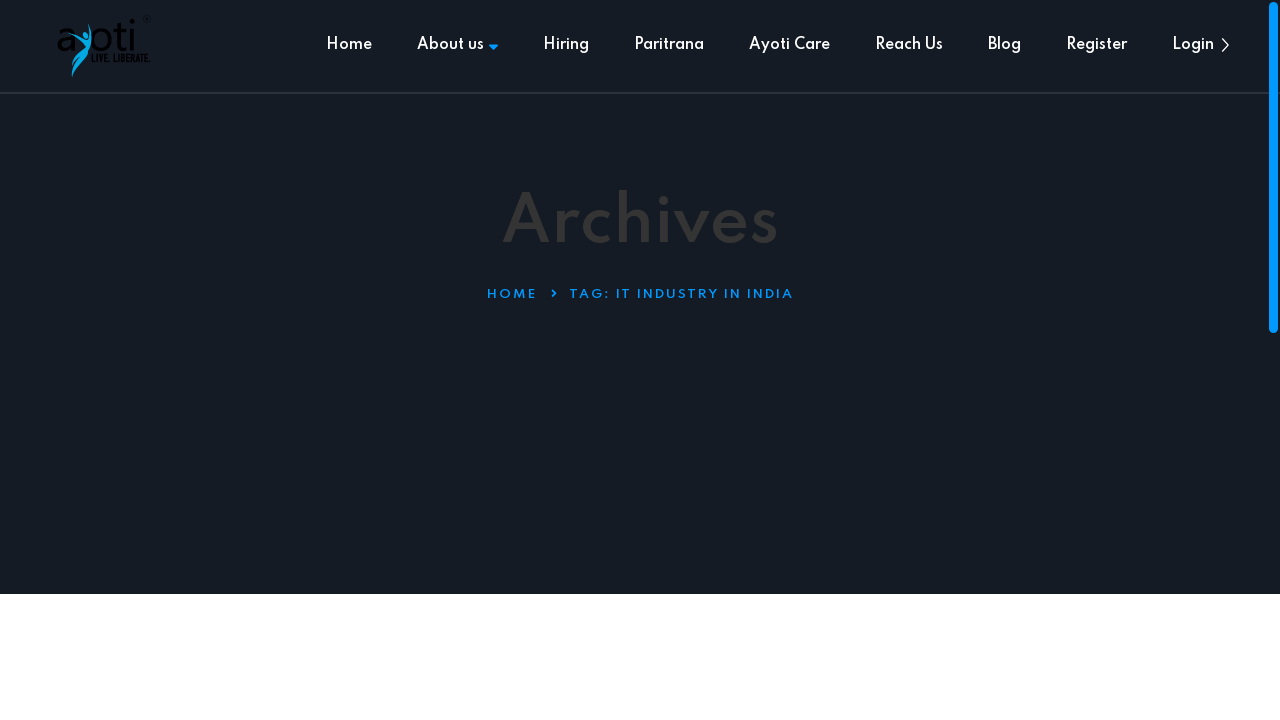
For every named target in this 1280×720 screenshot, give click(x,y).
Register (1096, 45)
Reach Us (909, 45)
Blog (1004, 45)
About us (457, 45)
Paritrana (669, 45)
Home (349, 45)
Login (1193, 45)
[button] (1225, 45)
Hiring (566, 45)
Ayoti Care (789, 45)
